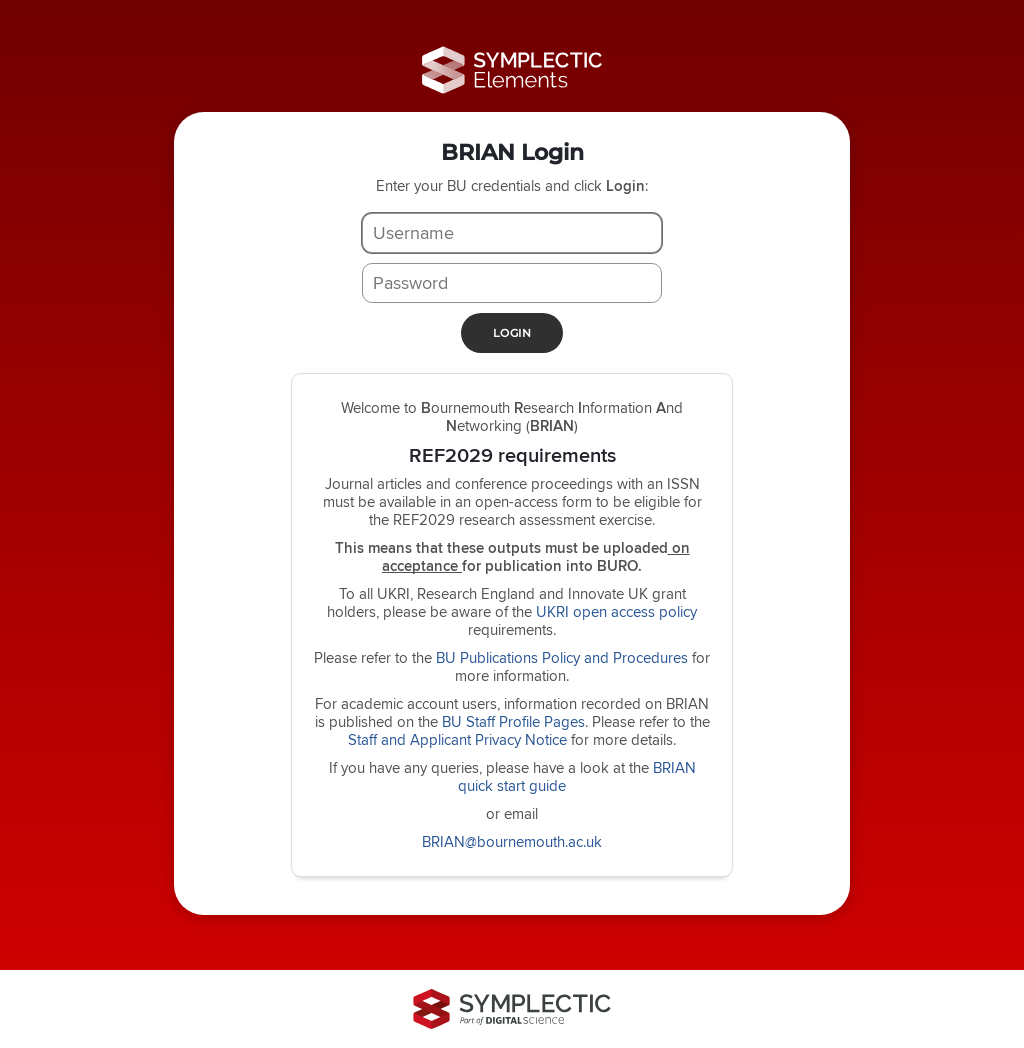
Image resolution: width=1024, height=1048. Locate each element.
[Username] (512, 233)
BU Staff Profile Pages (513, 721)
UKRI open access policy (616, 611)
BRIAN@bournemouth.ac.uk (512, 841)
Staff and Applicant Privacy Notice (457, 739)
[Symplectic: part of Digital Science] (512, 1009)
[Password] (512, 283)
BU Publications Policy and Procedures (562, 657)
